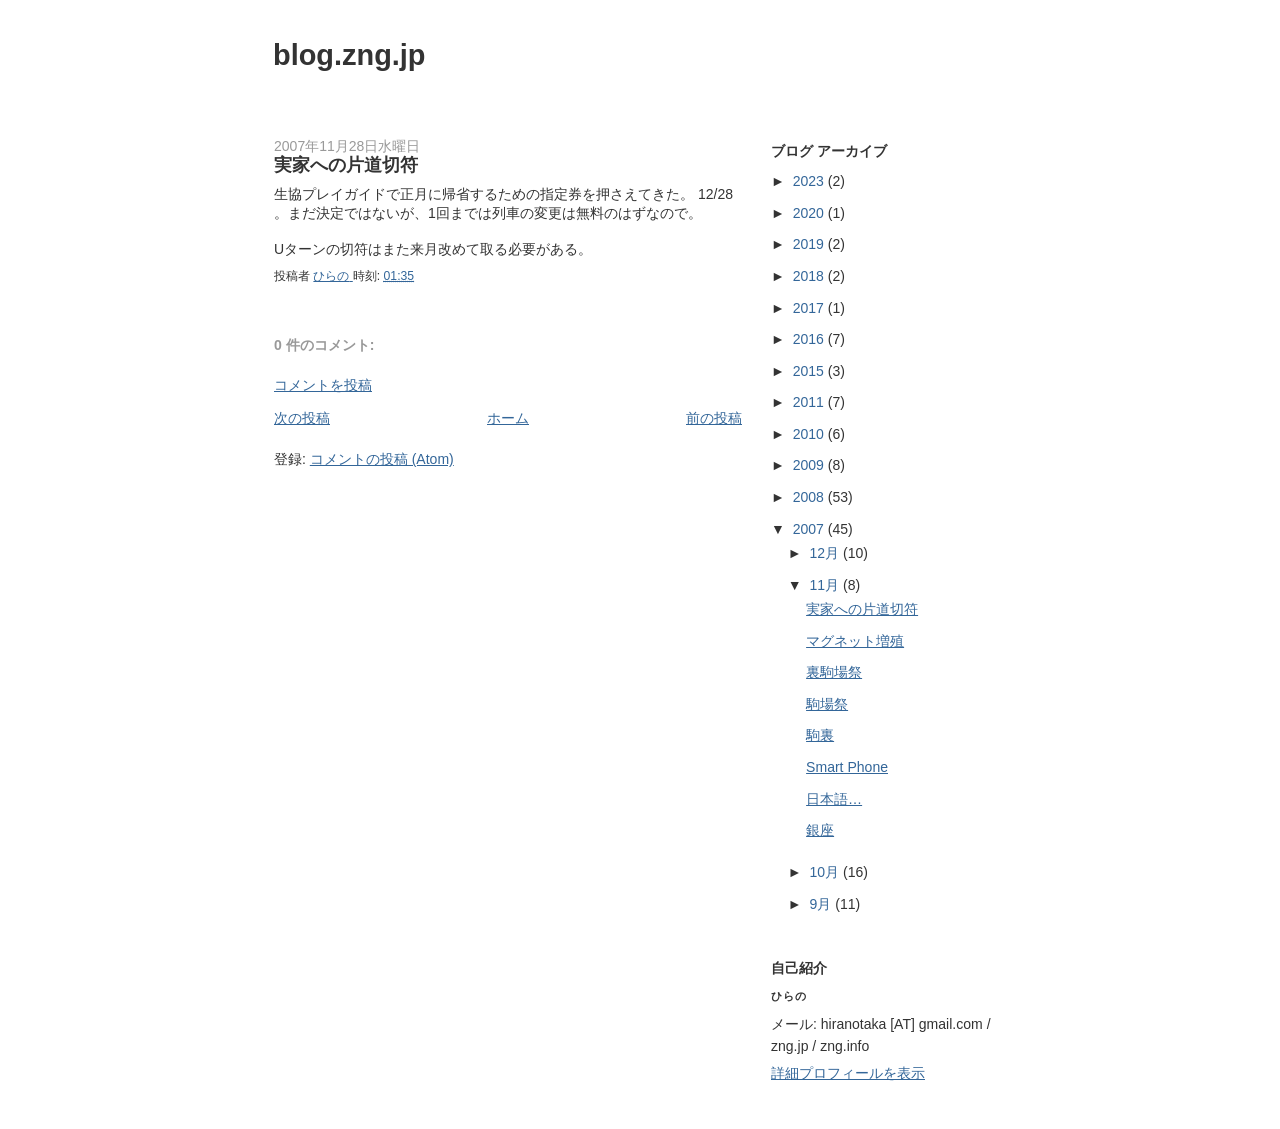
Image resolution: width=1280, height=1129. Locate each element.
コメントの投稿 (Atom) (382, 459)
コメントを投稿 (323, 385)
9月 (823, 904)
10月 (827, 872)
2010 (810, 434)
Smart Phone (847, 767)
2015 (810, 371)
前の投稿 (714, 418)
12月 (827, 553)
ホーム (508, 418)
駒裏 (820, 735)
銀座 (820, 830)
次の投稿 (302, 418)
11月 (827, 585)
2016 (810, 339)
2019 (810, 244)
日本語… (834, 799)
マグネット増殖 (855, 641)
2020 (810, 213)
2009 (810, 465)
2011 (810, 402)
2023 (810, 181)
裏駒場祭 (834, 672)
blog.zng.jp (349, 55)
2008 (810, 497)
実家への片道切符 (862, 609)
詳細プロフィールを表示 (848, 1073)
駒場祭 (827, 704)
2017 (810, 308)
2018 (810, 276)
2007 (810, 529)
